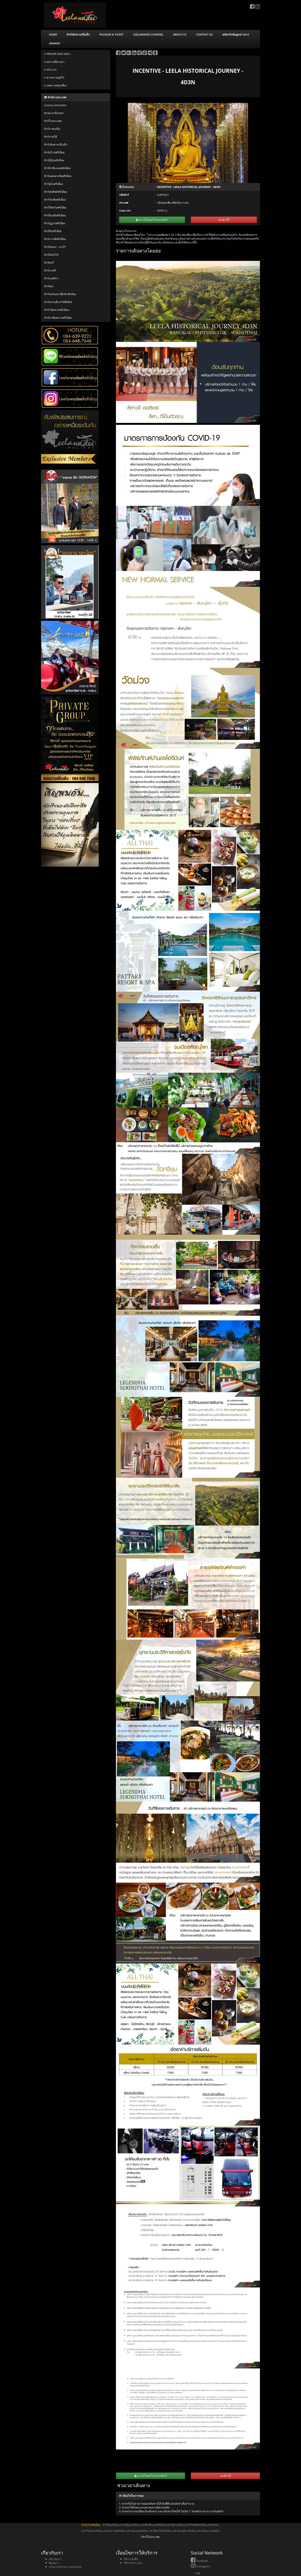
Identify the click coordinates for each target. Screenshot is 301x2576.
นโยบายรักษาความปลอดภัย (65, 2567)
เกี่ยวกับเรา (55, 2559)
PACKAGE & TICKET (111, 34)
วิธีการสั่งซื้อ (131, 2559)
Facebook (199, 2561)
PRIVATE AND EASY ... (58, 54)
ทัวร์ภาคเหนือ (52, 129)
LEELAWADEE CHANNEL (148, 34)
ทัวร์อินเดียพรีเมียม (55, 215)
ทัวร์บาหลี (50, 270)
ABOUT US (180, 34)
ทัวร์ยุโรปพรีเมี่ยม (54, 152)
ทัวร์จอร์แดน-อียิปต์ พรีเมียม (60, 294)
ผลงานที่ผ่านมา (54, 62)
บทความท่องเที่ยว (55, 85)
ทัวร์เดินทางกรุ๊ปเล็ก (78, 34)
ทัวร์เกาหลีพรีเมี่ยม (55, 239)
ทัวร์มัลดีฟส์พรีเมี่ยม (55, 192)
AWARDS (54, 43)
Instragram (200, 2566)
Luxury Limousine (55, 105)
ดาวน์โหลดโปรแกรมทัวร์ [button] (152, 220)
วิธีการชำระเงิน (133, 2563)
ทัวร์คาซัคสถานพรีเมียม (58, 317)
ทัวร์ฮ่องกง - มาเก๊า (55, 247)
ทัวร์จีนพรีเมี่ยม (53, 231)
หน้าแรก (50, 69)
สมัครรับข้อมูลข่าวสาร (235, 34)
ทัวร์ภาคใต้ (50, 136)
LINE (195, 2573)
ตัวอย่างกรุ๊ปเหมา (54, 113)
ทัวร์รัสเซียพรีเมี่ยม (55, 199)
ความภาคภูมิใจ (54, 77)
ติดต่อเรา (54, 2563)
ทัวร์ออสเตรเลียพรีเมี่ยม (57, 176)
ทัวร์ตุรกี (49, 262)
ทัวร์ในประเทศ (52, 121)
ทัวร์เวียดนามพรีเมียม (56, 310)
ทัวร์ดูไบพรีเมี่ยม (53, 184)
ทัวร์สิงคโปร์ (51, 254)
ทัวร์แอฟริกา (51, 278)
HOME (53, 34)
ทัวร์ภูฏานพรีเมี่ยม (54, 223)
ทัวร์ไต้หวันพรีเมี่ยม (55, 207)
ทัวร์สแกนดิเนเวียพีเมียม (58, 302)
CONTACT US (204, 34)
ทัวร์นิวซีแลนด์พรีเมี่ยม (57, 168)
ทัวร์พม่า (49, 286)
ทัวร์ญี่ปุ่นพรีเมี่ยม (54, 160)
